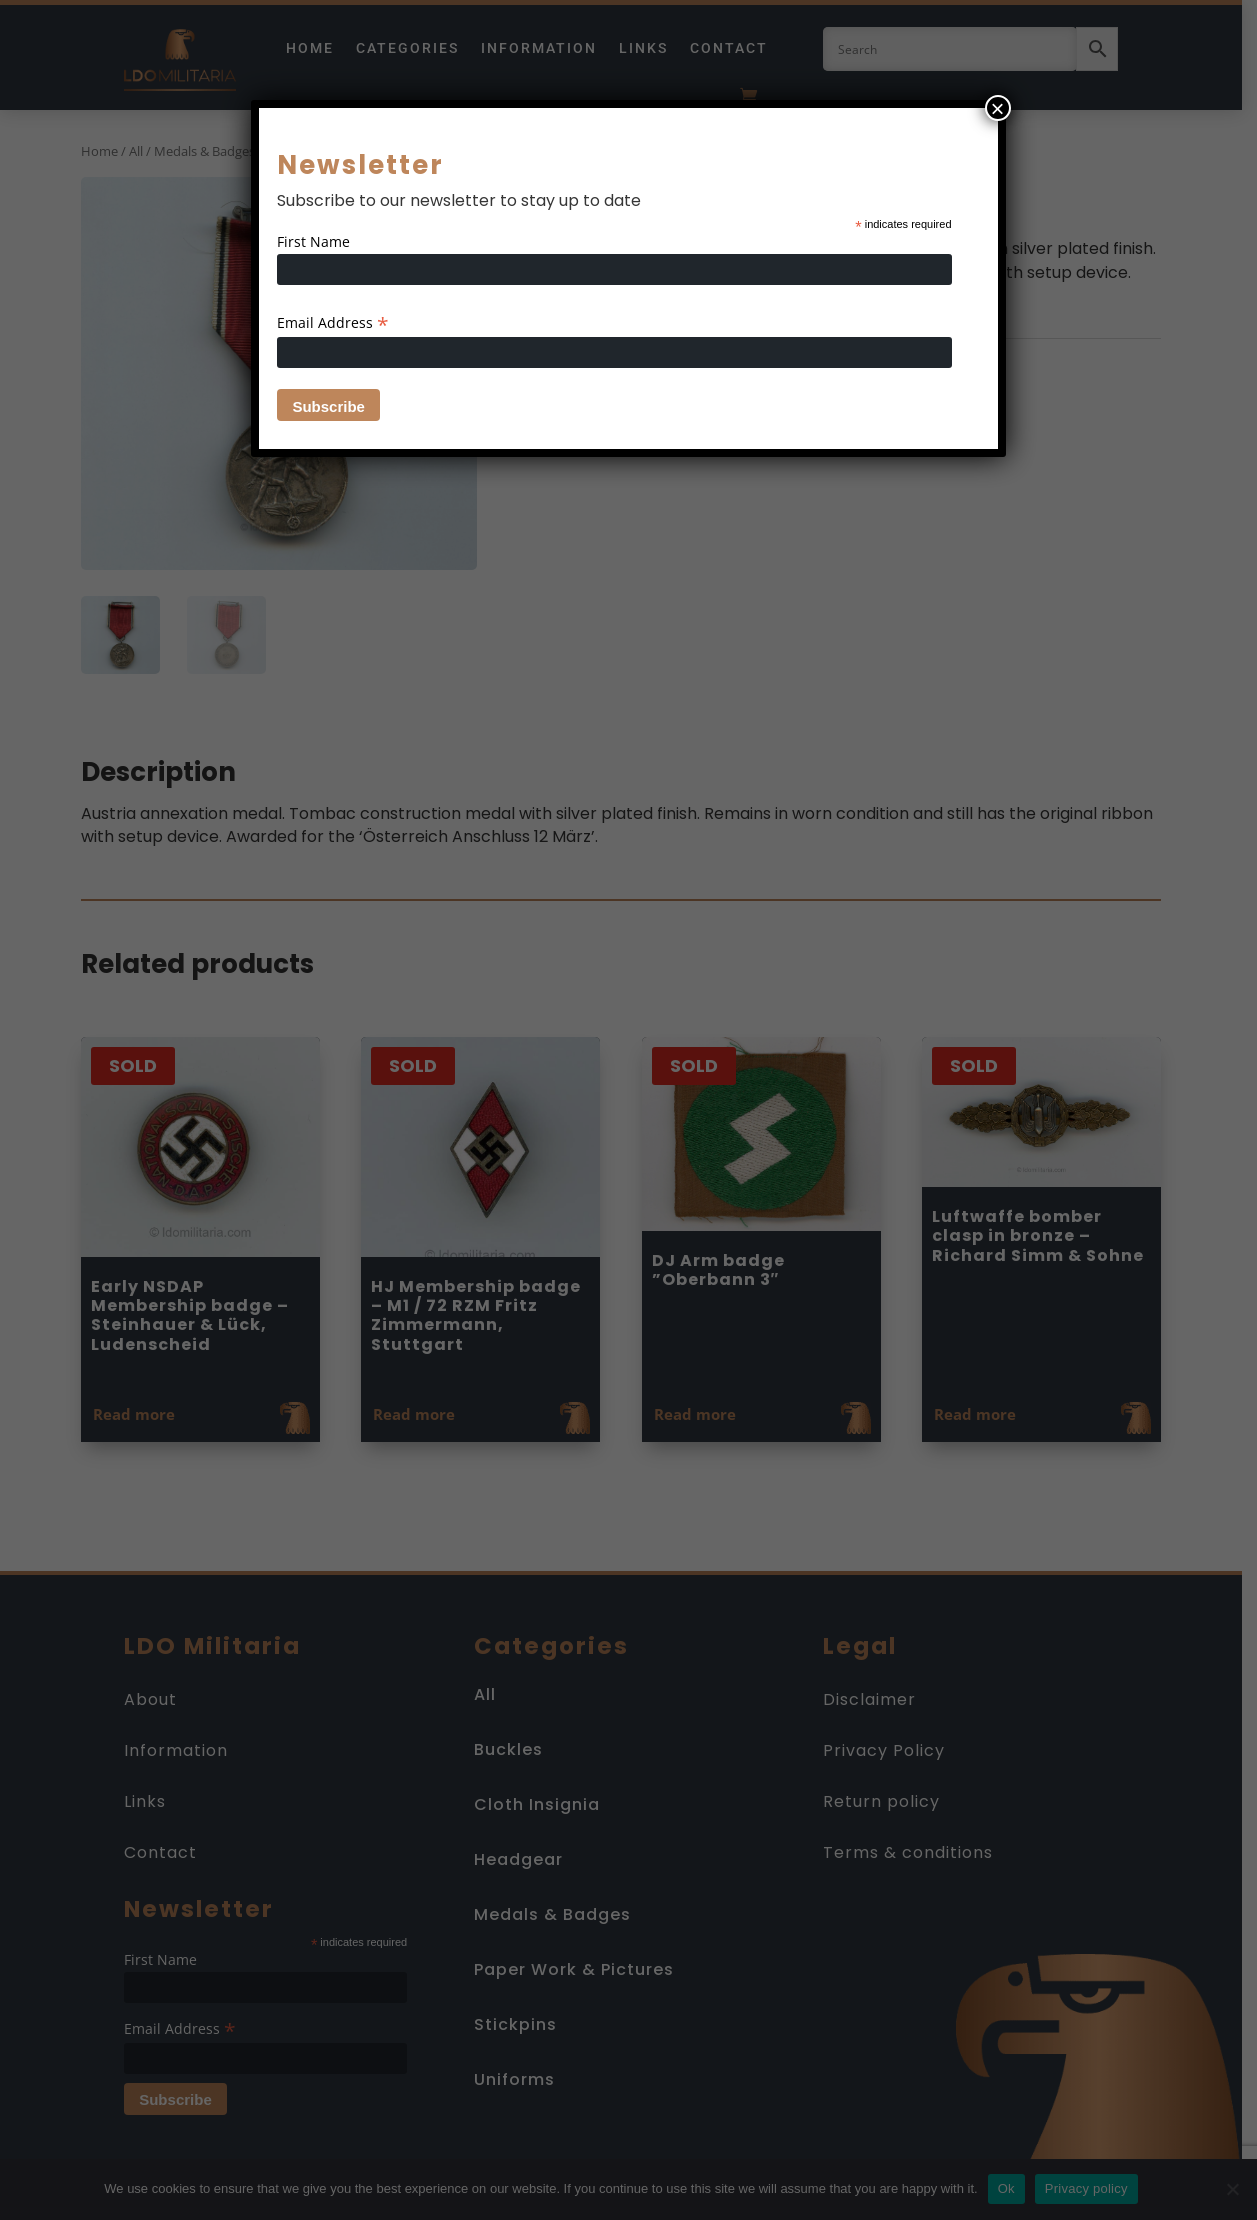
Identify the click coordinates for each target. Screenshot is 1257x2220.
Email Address (333, 322)
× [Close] (998, 108)
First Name (313, 241)
